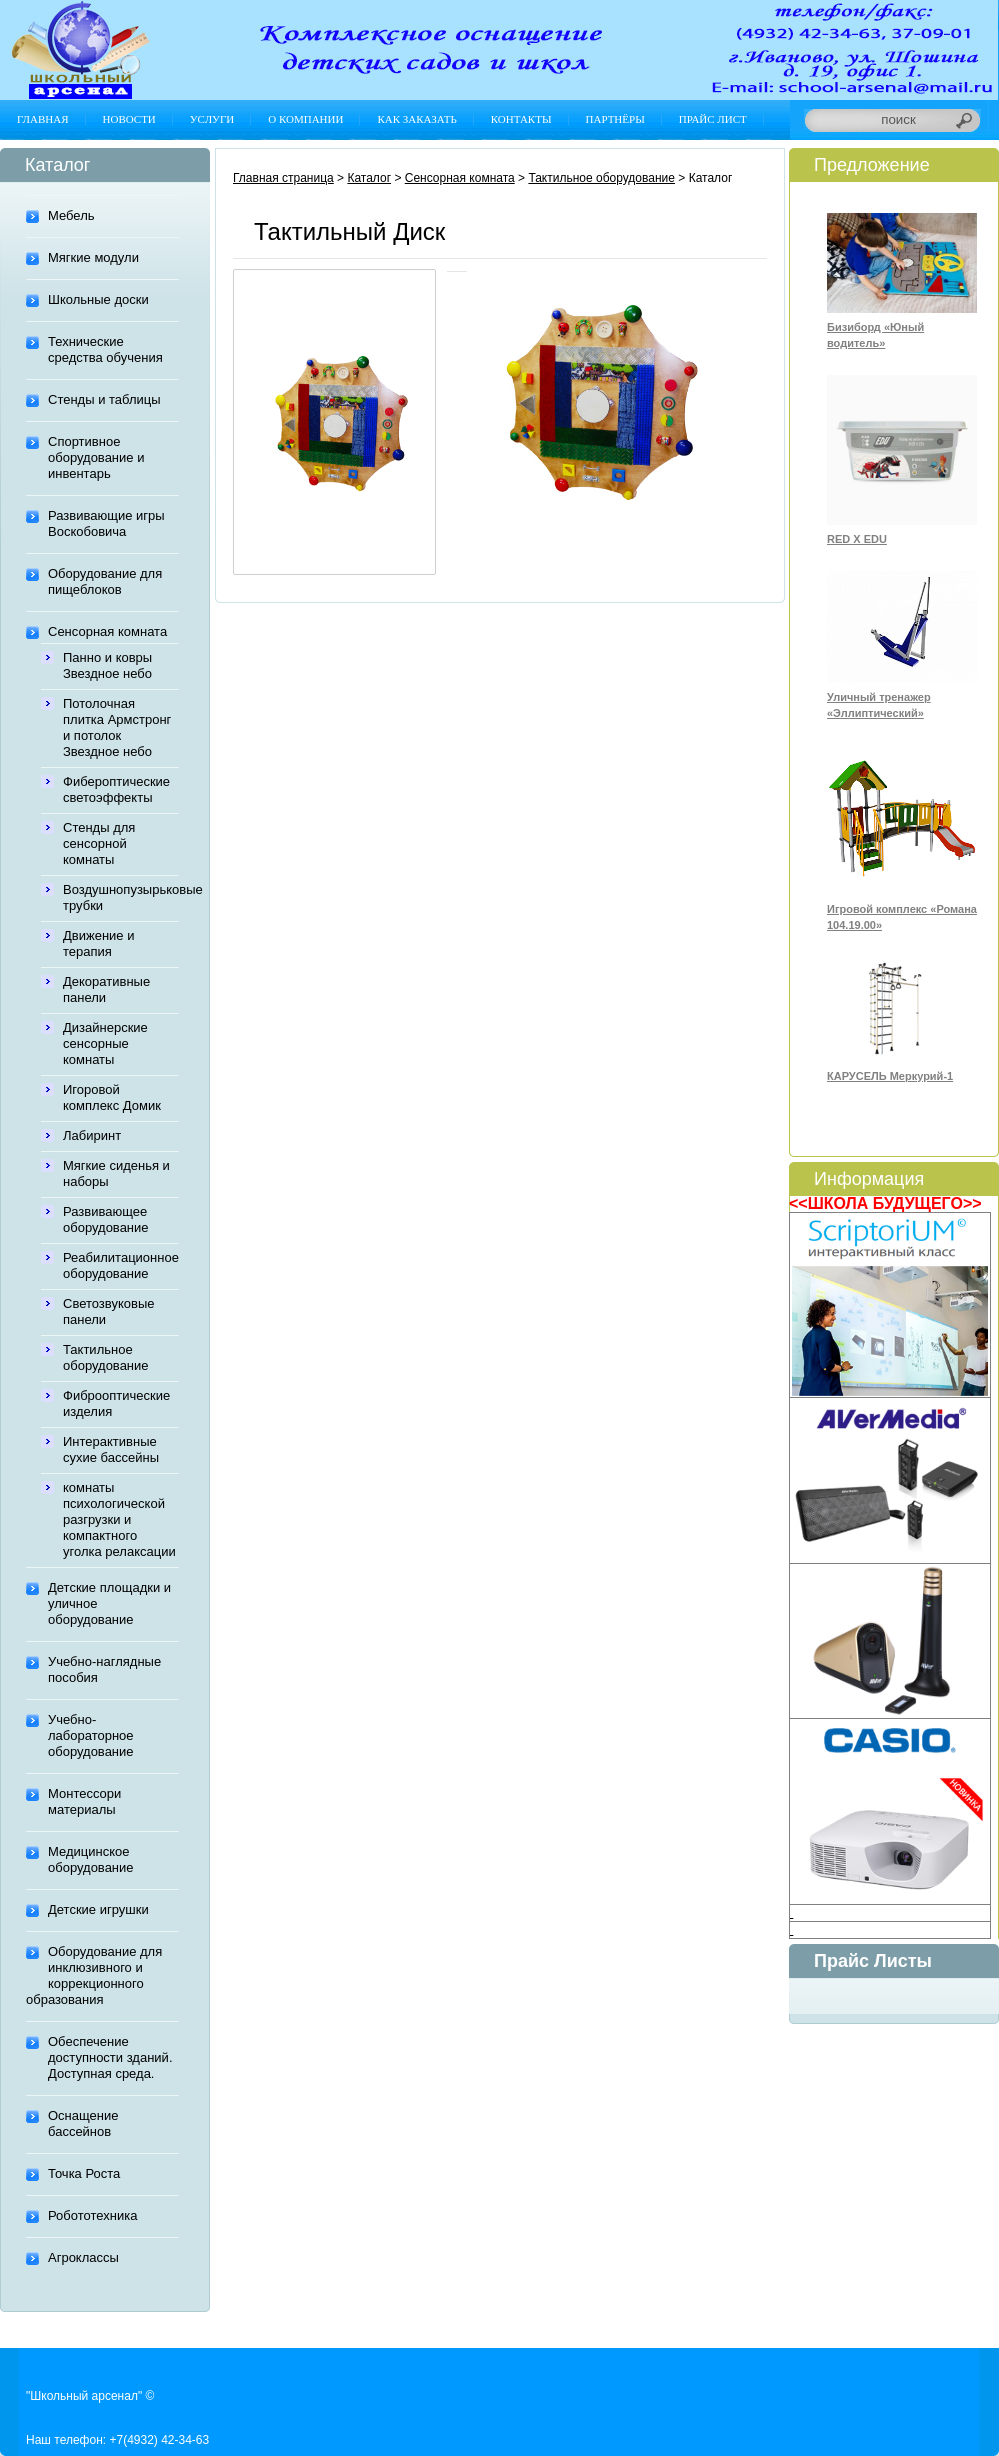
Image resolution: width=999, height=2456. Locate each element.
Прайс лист (713, 119)
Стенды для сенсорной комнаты (99, 843)
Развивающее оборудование (106, 1219)
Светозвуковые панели (108, 1311)
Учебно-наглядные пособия (104, 1669)
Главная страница (283, 178)
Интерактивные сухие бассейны (111, 1449)
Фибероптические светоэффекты (116, 789)
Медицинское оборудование (91, 1859)
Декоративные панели (106, 989)
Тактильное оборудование (106, 1357)
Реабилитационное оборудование (121, 1265)
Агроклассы (83, 2257)
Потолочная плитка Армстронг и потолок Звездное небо (117, 727)
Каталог (369, 178)
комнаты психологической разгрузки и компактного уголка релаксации (119, 1519)
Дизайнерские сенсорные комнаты (105, 1043)
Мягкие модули (93, 257)
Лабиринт (92, 1135)
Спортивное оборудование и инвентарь (96, 457)
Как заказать (416, 119)
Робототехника (92, 2215)
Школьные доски (98, 299)
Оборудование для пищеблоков (105, 581)
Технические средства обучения (105, 349)
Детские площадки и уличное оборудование (109, 1603)
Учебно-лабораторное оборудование (91, 1735)
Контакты (521, 119)
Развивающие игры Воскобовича (106, 523)
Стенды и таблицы (104, 399)
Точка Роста (84, 2173)
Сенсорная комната (107, 631)
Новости (129, 119)
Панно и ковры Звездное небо (107, 665)
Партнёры (615, 119)
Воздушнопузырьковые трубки (121, 897)
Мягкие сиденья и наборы (116, 1173)
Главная (43, 119)
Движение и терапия (98, 943)
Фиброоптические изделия (116, 1403)
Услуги (212, 119)
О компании (305, 119)
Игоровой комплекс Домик (112, 1097)
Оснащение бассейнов (83, 2123)
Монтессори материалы (84, 1801)
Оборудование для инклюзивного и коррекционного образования (94, 1975)
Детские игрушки (98, 1909)
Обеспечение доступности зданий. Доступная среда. (110, 2057)
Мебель (71, 215)
